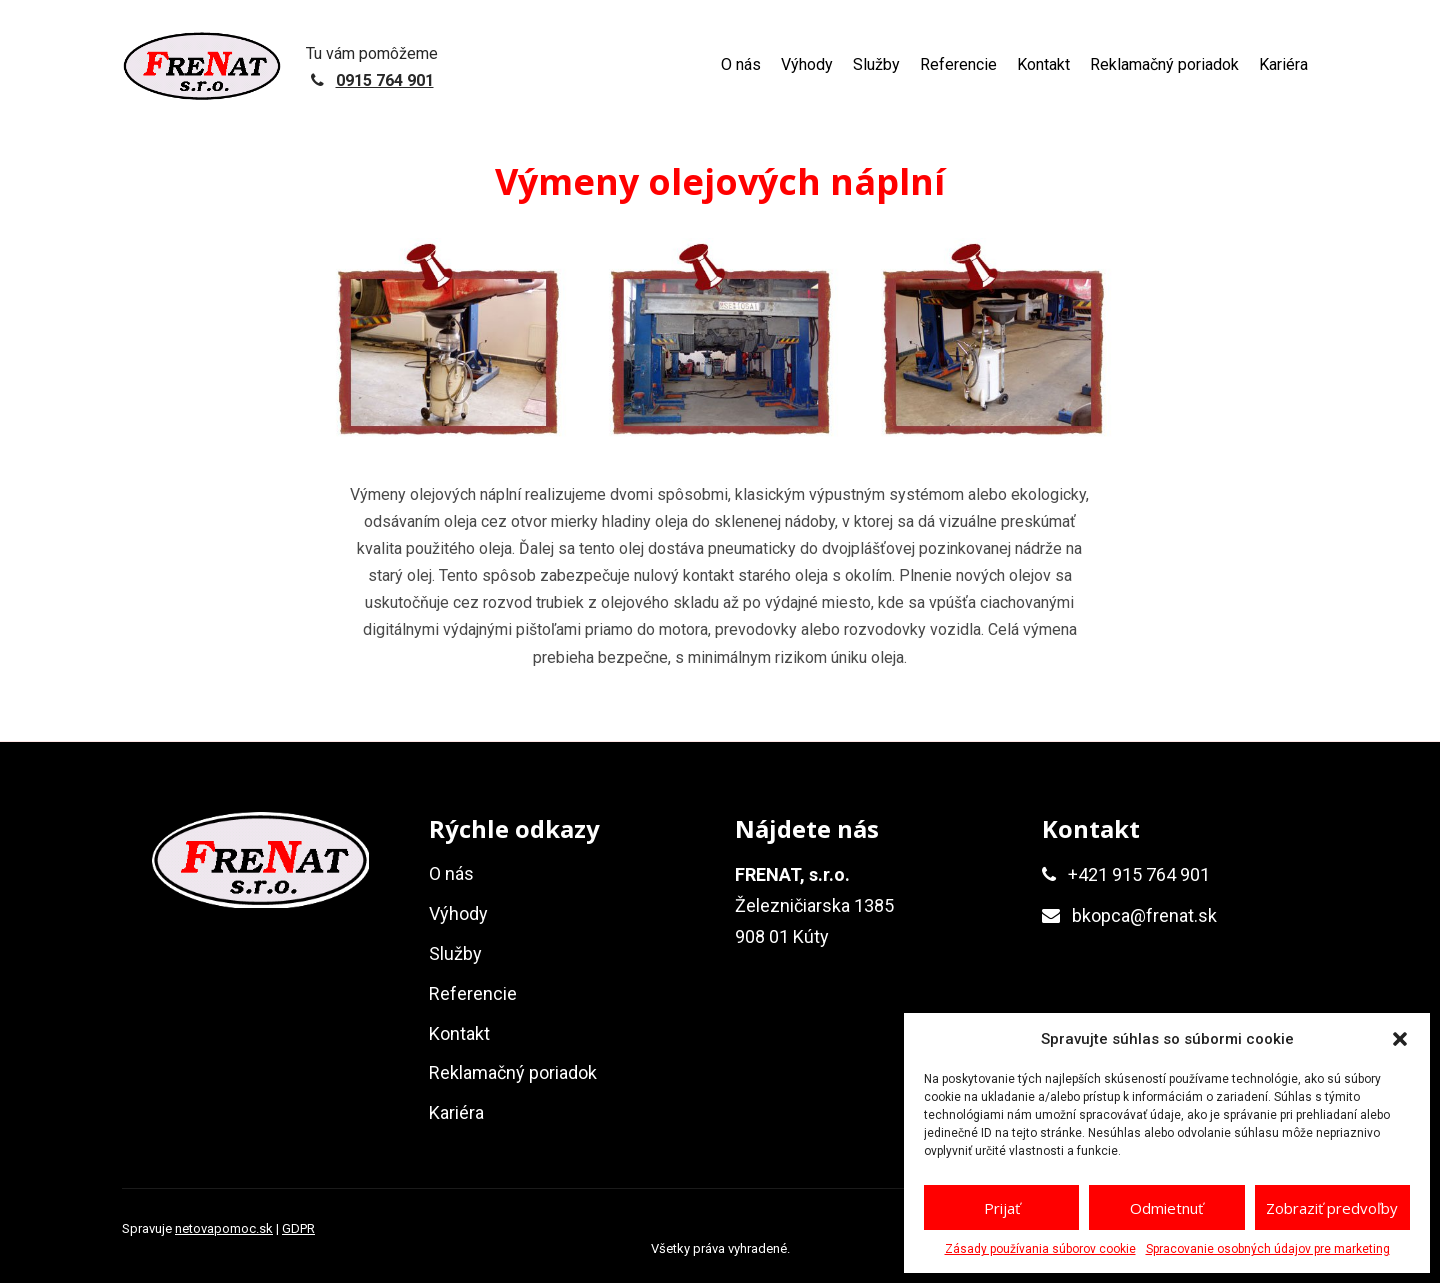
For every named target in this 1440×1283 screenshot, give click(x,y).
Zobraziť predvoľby (1332, 1208)
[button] (1400, 1039)
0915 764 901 (385, 80)
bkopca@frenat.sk (1144, 915)
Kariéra (1283, 64)
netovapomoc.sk (224, 1228)
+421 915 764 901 (1139, 874)
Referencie (958, 64)
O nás (741, 64)
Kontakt (1043, 64)
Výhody (807, 64)
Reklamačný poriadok (1164, 64)
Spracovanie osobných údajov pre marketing (1268, 1249)
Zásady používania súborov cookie (1040, 1249)
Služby (876, 64)
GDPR (298, 1228)
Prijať (1002, 1208)
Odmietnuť (1166, 1208)
